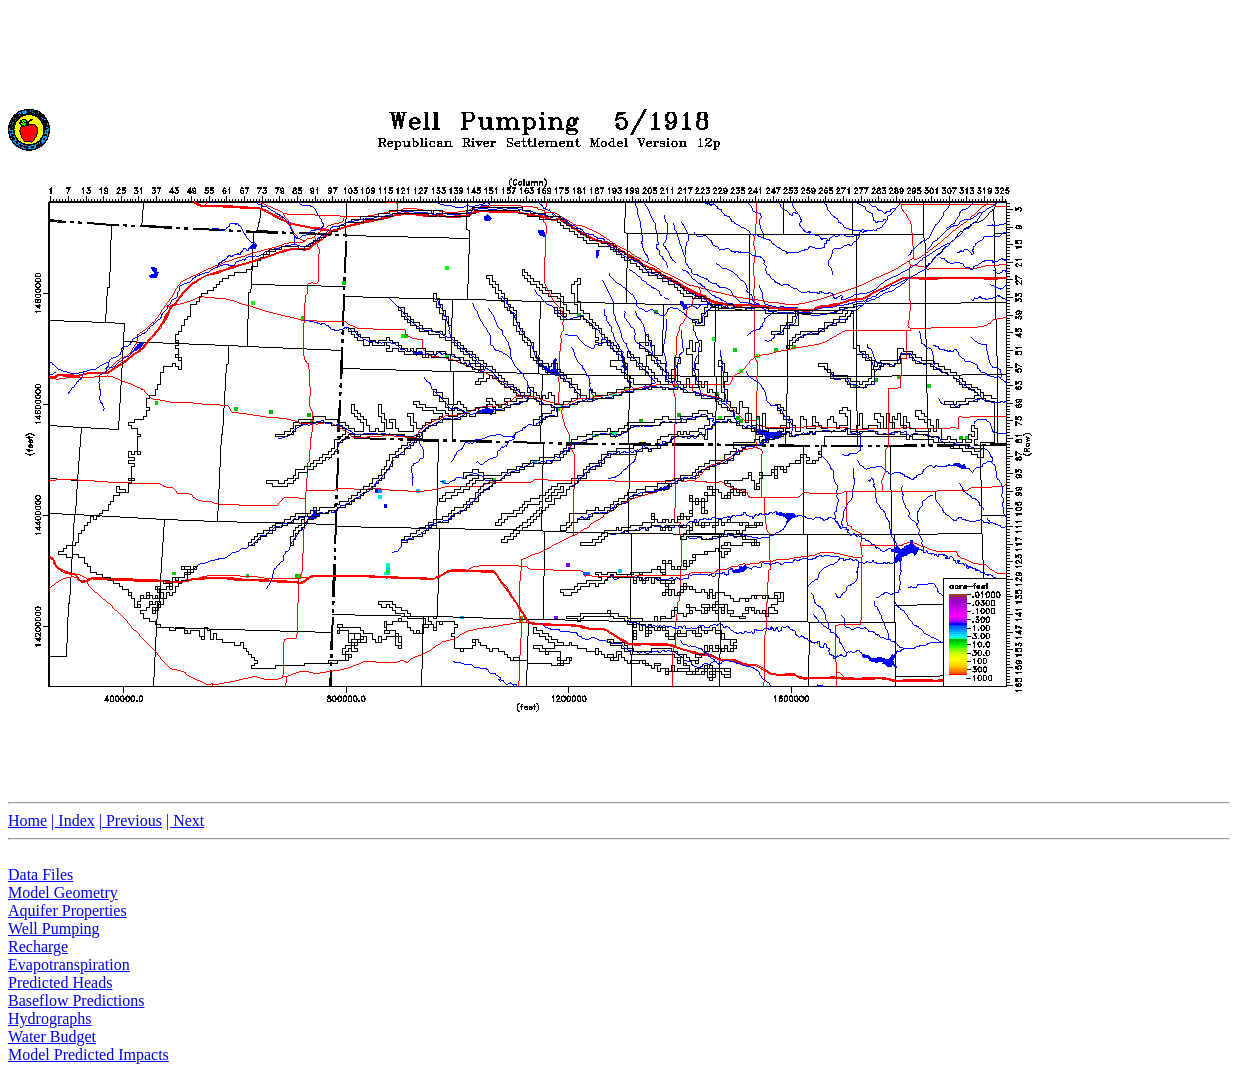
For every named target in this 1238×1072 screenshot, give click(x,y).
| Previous (130, 820)
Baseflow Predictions (76, 1000)
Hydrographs (50, 1018)
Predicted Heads (60, 982)
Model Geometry (63, 892)
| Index (73, 820)
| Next (185, 820)
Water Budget (52, 1036)
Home (27, 820)
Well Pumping (54, 928)
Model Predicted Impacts (88, 1054)
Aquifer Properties (67, 910)
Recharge (38, 946)
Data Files (40, 874)
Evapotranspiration (69, 964)
